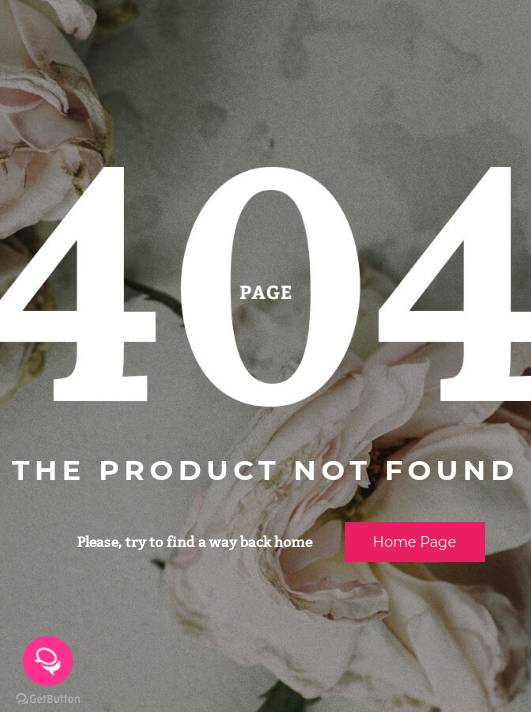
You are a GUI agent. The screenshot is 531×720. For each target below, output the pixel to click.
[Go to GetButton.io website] (48, 699)
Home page (414, 542)
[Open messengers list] (48, 661)
